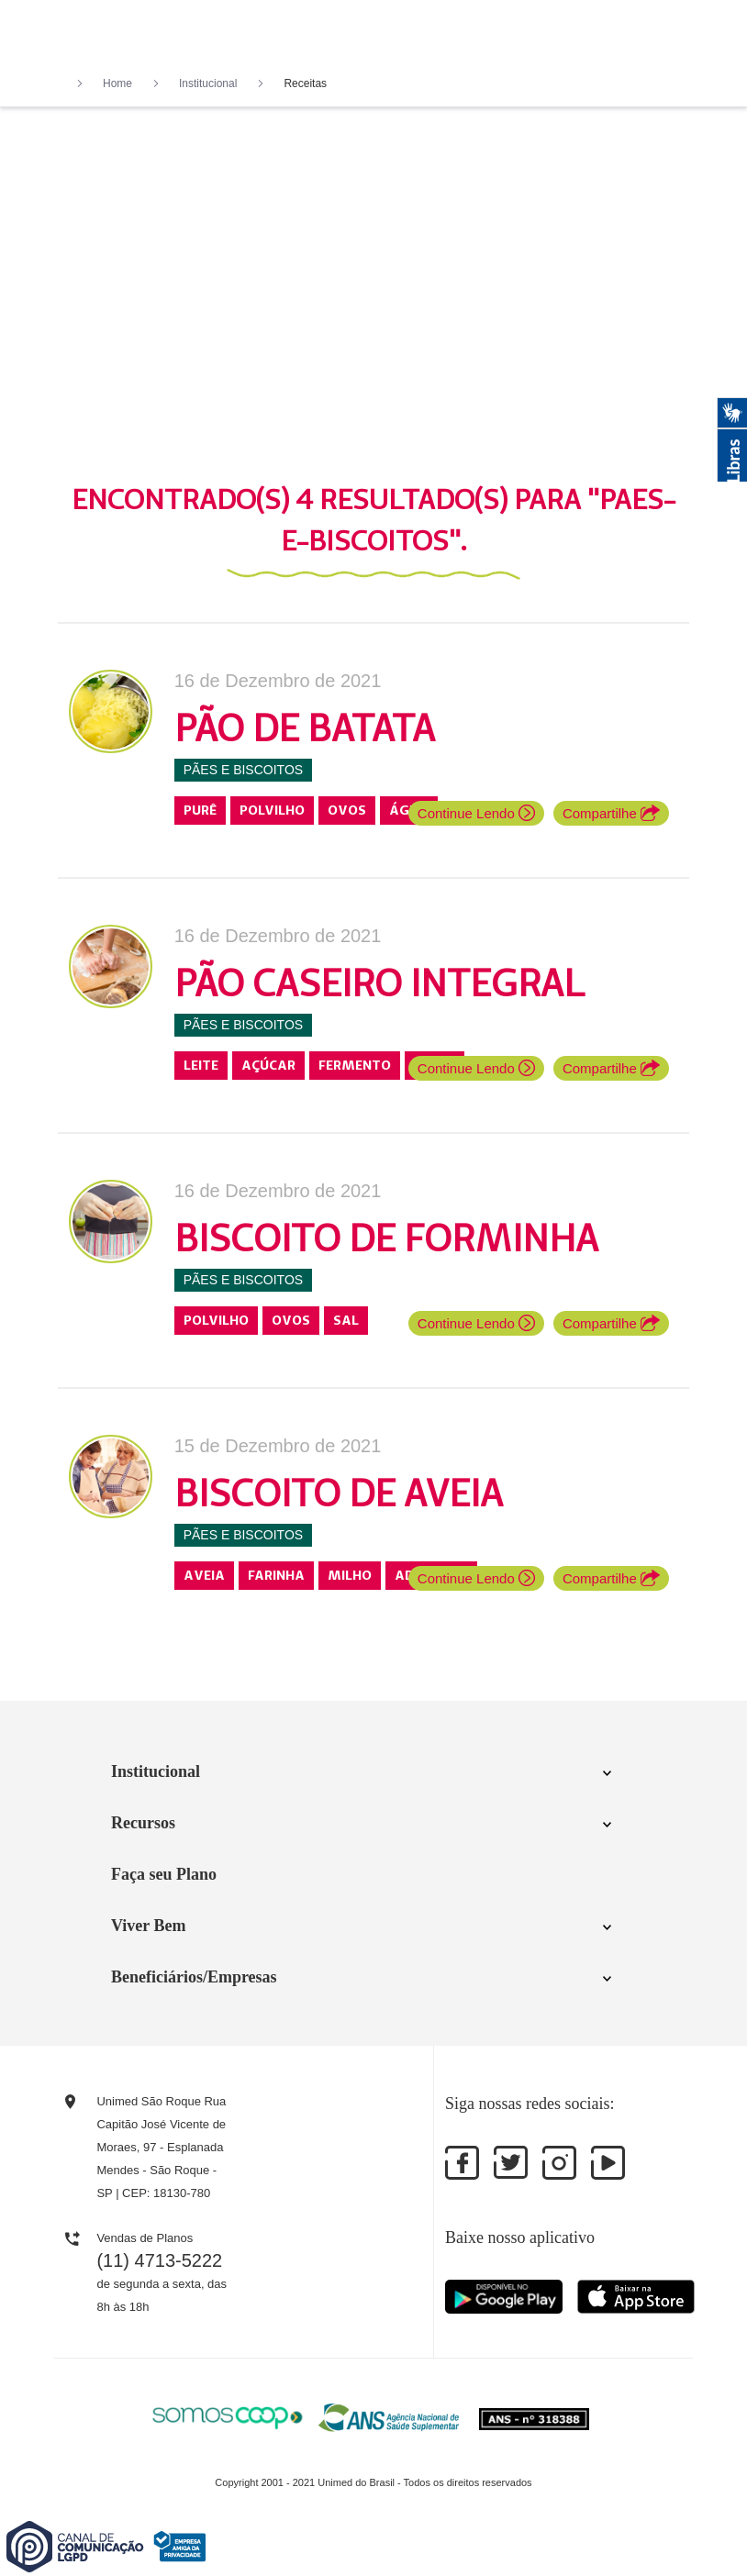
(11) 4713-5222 (159, 2260)
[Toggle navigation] (679, 35)
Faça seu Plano (164, 1874)
